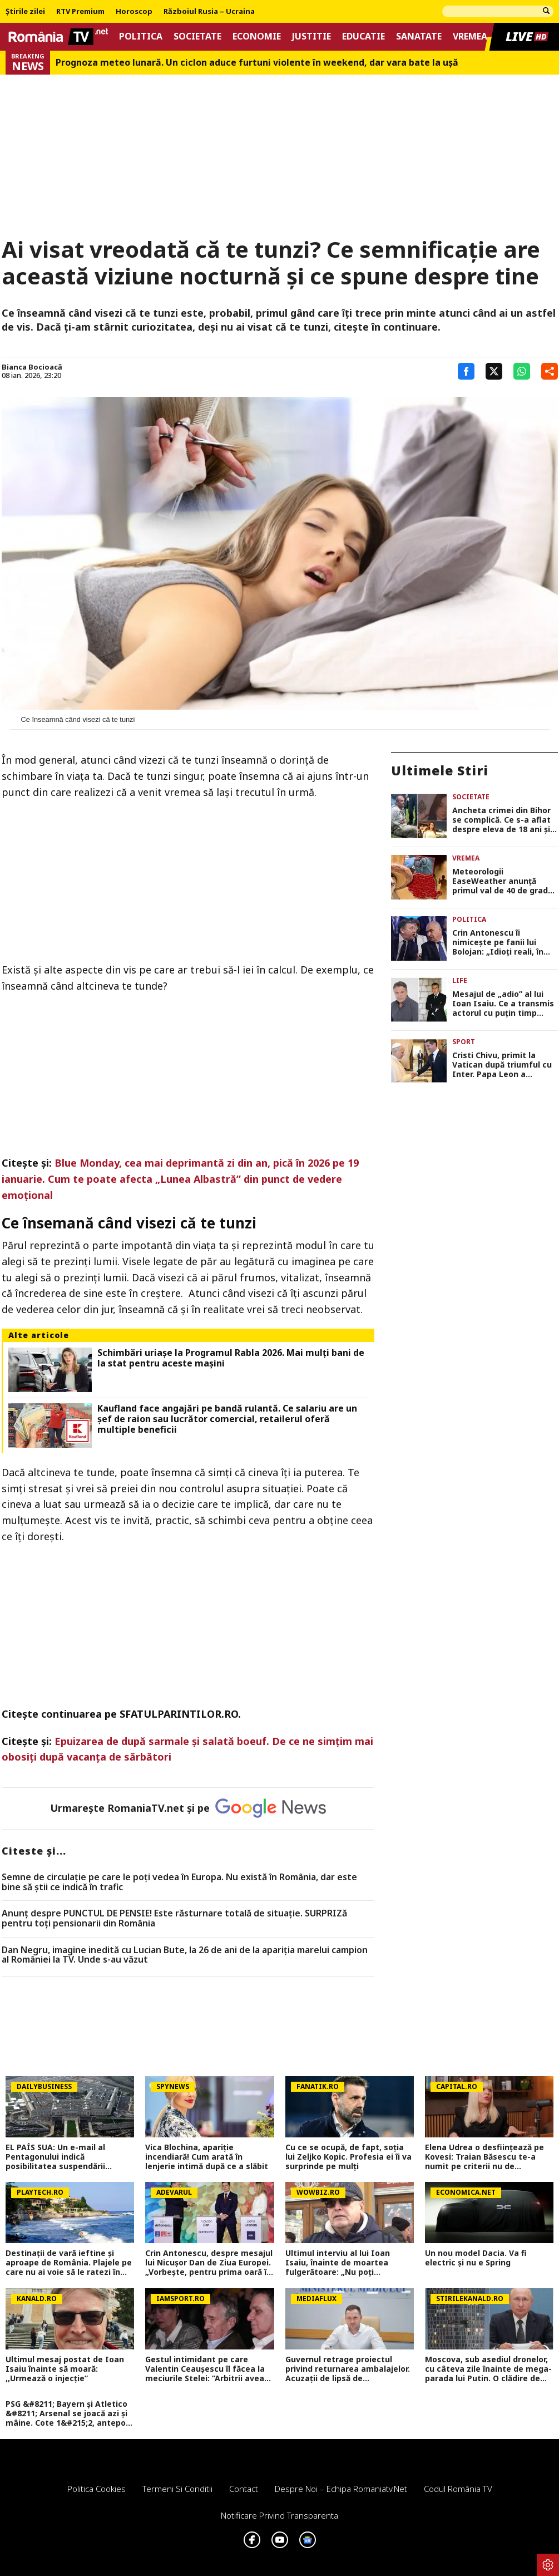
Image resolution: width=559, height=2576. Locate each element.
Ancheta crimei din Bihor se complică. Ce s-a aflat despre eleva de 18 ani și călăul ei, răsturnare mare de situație (503, 820)
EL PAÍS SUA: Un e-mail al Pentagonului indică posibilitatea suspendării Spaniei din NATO (55, 2157)
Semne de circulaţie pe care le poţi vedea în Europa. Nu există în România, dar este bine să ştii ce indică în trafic (179, 1882)
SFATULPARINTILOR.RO (179, 1713)
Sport (463, 1041)
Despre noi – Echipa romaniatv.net (341, 2489)
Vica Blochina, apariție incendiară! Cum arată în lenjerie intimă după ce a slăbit (206, 2157)
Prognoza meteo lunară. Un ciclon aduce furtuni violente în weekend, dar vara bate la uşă (257, 62)
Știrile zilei (25, 11)
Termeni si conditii (177, 2489)
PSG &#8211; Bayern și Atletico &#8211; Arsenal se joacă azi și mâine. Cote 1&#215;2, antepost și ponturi (70, 2413)
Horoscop (134, 11)
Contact (243, 2489)
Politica (140, 36)
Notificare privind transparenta (279, 2515)
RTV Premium (80, 11)
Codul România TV (458, 2489)
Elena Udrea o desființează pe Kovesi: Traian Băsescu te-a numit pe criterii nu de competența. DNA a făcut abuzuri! (484, 2157)
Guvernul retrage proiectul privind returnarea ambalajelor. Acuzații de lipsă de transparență (347, 2369)
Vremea (470, 36)
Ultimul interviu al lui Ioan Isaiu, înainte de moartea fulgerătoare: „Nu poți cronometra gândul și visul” (340, 2263)
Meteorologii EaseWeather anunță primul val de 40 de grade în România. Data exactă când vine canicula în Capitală (502, 881)
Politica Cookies (96, 2489)
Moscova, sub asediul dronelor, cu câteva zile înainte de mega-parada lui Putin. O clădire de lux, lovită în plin (488, 2369)
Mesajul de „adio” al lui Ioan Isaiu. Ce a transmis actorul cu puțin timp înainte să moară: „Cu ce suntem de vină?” (503, 1003)
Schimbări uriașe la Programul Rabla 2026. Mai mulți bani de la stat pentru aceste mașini (230, 1358)
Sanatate (419, 36)
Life (459, 980)
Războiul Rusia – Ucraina (209, 11)
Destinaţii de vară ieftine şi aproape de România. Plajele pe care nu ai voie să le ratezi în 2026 (69, 2263)
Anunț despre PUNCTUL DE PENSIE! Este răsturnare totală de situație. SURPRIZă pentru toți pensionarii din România (174, 1918)
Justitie (311, 36)
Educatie (363, 36)
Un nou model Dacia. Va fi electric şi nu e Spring (476, 2258)
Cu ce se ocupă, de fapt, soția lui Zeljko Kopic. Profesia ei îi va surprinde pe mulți (348, 2157)
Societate (197, 36)
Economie (256, 36)
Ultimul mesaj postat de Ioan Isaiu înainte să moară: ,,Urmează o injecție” (65, 2369)
